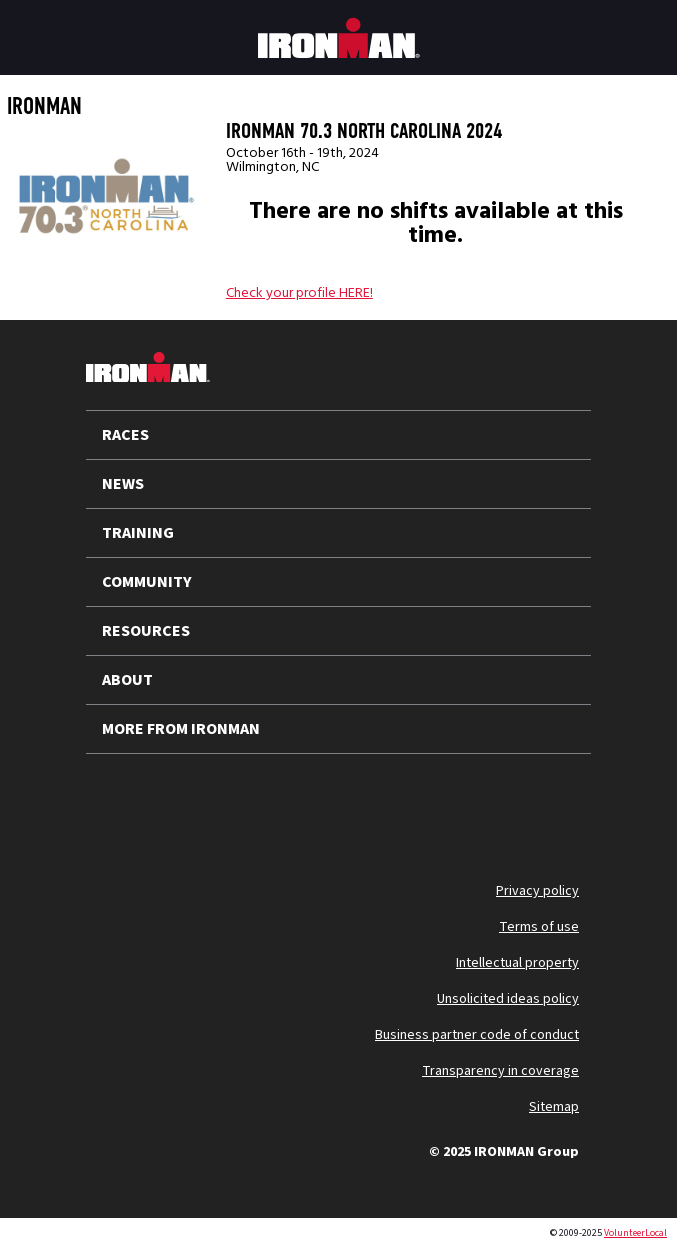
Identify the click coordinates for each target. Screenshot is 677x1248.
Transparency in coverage (500, 1071)
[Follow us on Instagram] (222, 802)
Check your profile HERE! (299, 293)
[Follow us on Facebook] (326, 802)
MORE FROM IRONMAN (181, 729)
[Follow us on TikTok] (274, 802)
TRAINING (138, 533)
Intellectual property (517, 963)
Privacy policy (537, 891)
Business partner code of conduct (477, 1035)
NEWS (123, 484)
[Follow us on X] (118, 802)
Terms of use (539, 927)
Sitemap (554, 1107)
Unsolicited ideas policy (508, 999)
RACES (125, 435)
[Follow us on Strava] (378, 802)
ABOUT (127, 680)
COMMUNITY (147, 582)
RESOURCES (146, 631)
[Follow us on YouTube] (170, 802)
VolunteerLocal (635, 1233)
